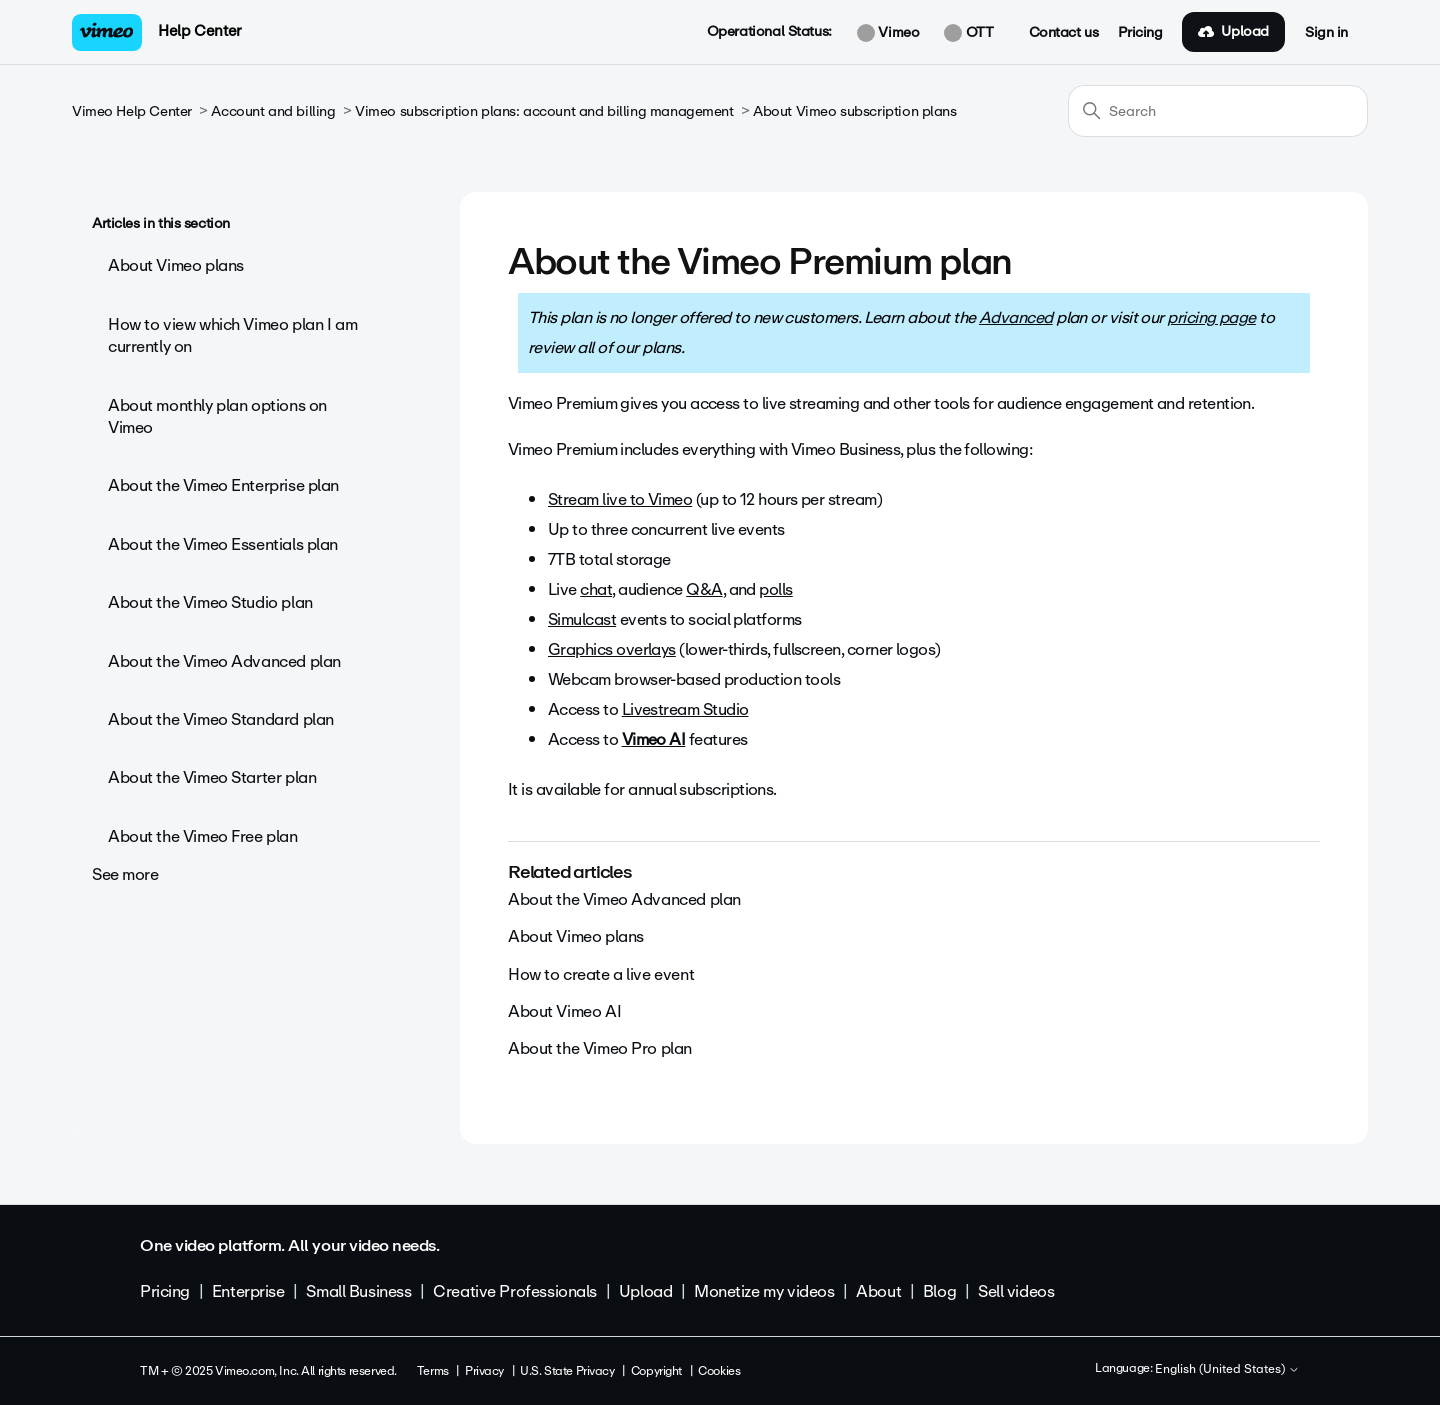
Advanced (1016, 317)
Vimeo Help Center (132, 111)
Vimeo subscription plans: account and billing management (544, 111)
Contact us (1064, 33)
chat (596, 589)
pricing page (1211, 317)
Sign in (1326, 33)
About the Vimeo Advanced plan (224, 661)
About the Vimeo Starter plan (212, 777)
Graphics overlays (612, 649)
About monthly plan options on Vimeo (217, 416)
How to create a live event (601, 974)
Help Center (199, 31)
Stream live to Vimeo (620, 499)
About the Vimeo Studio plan (210, 602)
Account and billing (273, 111)
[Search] (1218, 111)
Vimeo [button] (888, 33)
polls (775, 589)
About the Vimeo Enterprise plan (223, 485)
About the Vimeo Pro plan (600, 1048)
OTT (968, 33)
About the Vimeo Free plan (203, 836)
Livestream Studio (685, 709)
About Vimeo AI (564, 1011)
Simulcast (582, 619)
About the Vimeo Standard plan (221, 719)
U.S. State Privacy (567, 1371)
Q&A (704, 589)
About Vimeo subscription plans (854, 111)
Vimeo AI (654, 739)
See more (125, 874)
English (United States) (1227, 1370)
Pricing (1140, 33)
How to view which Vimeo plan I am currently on (232, 335)
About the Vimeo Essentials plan (223, 544)
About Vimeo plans (176, 265)
